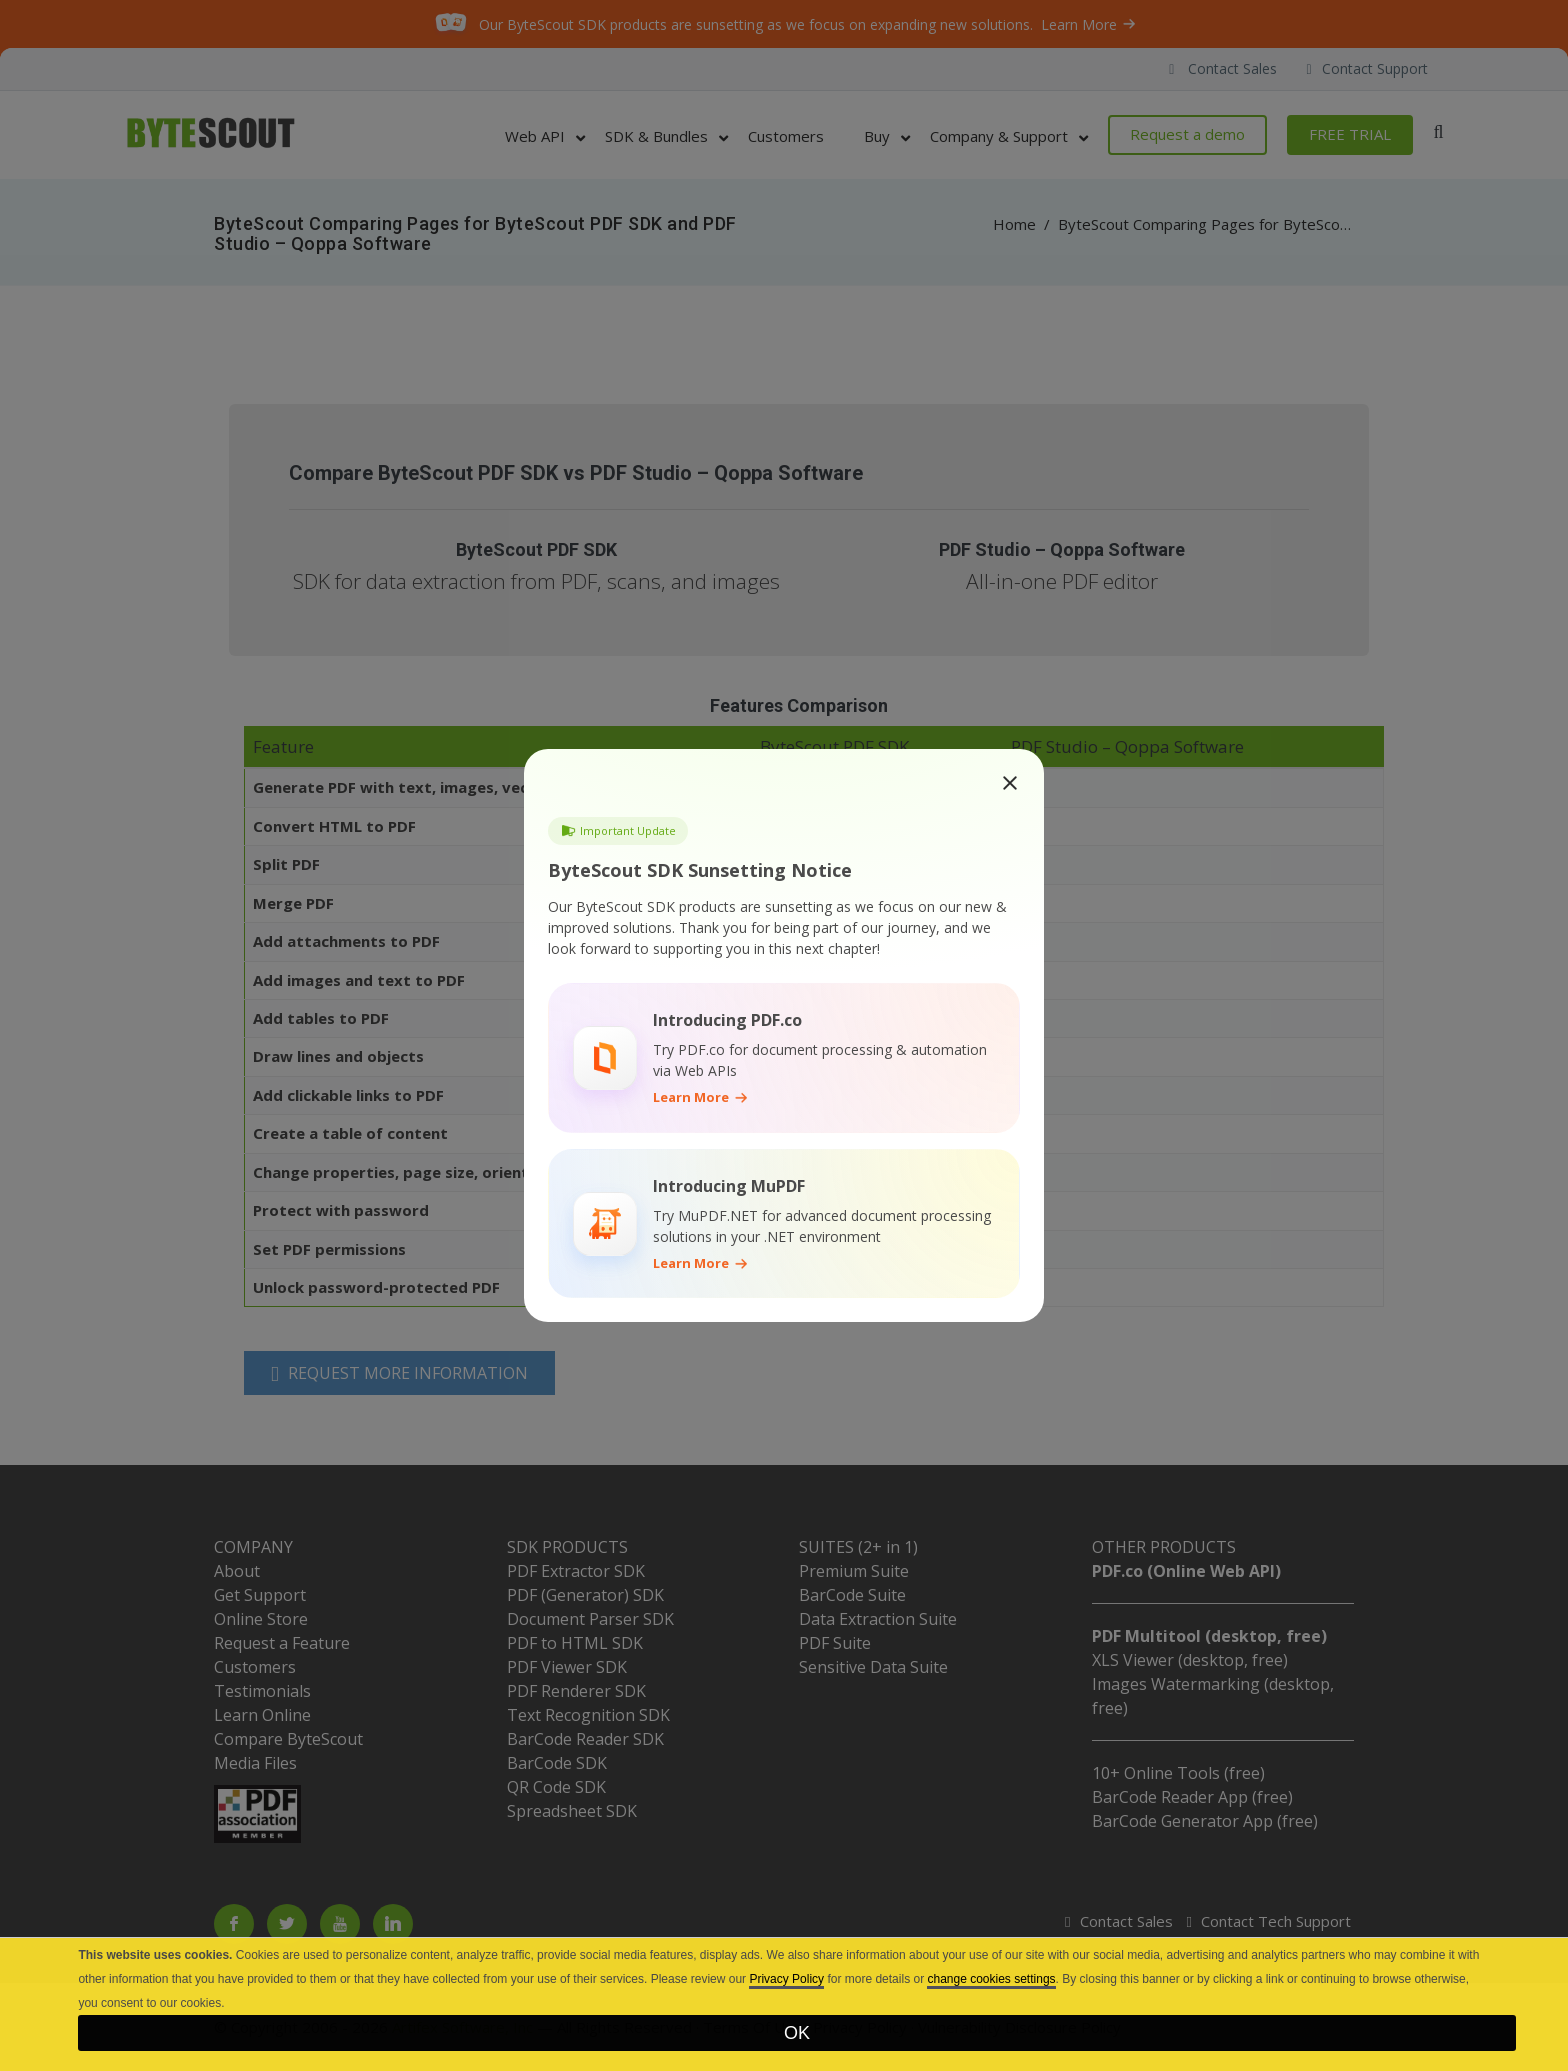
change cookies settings (991, 1979)
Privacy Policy (786, 1979)
